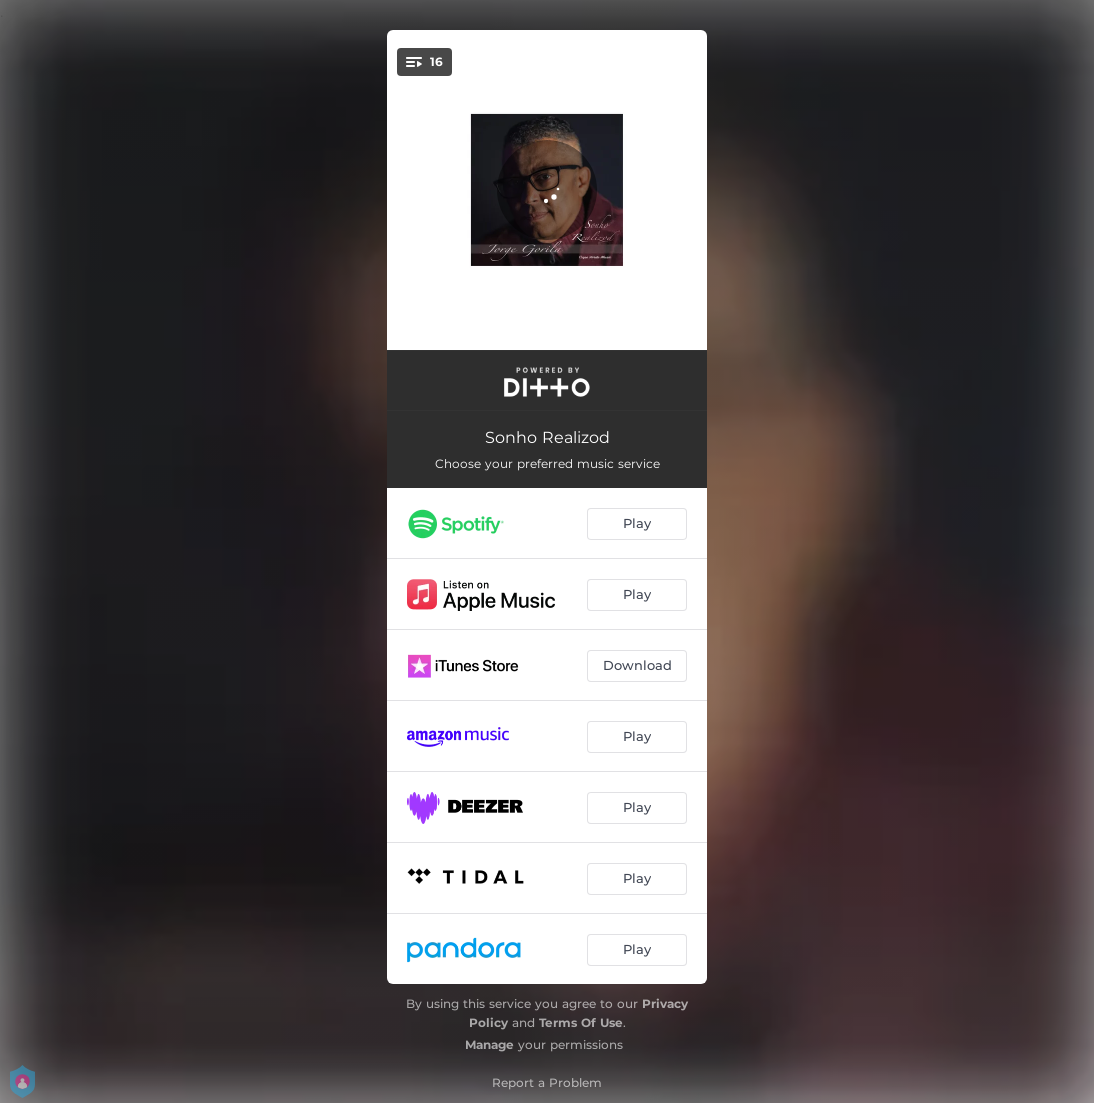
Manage (489, 1044)
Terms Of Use (581, 1022)
